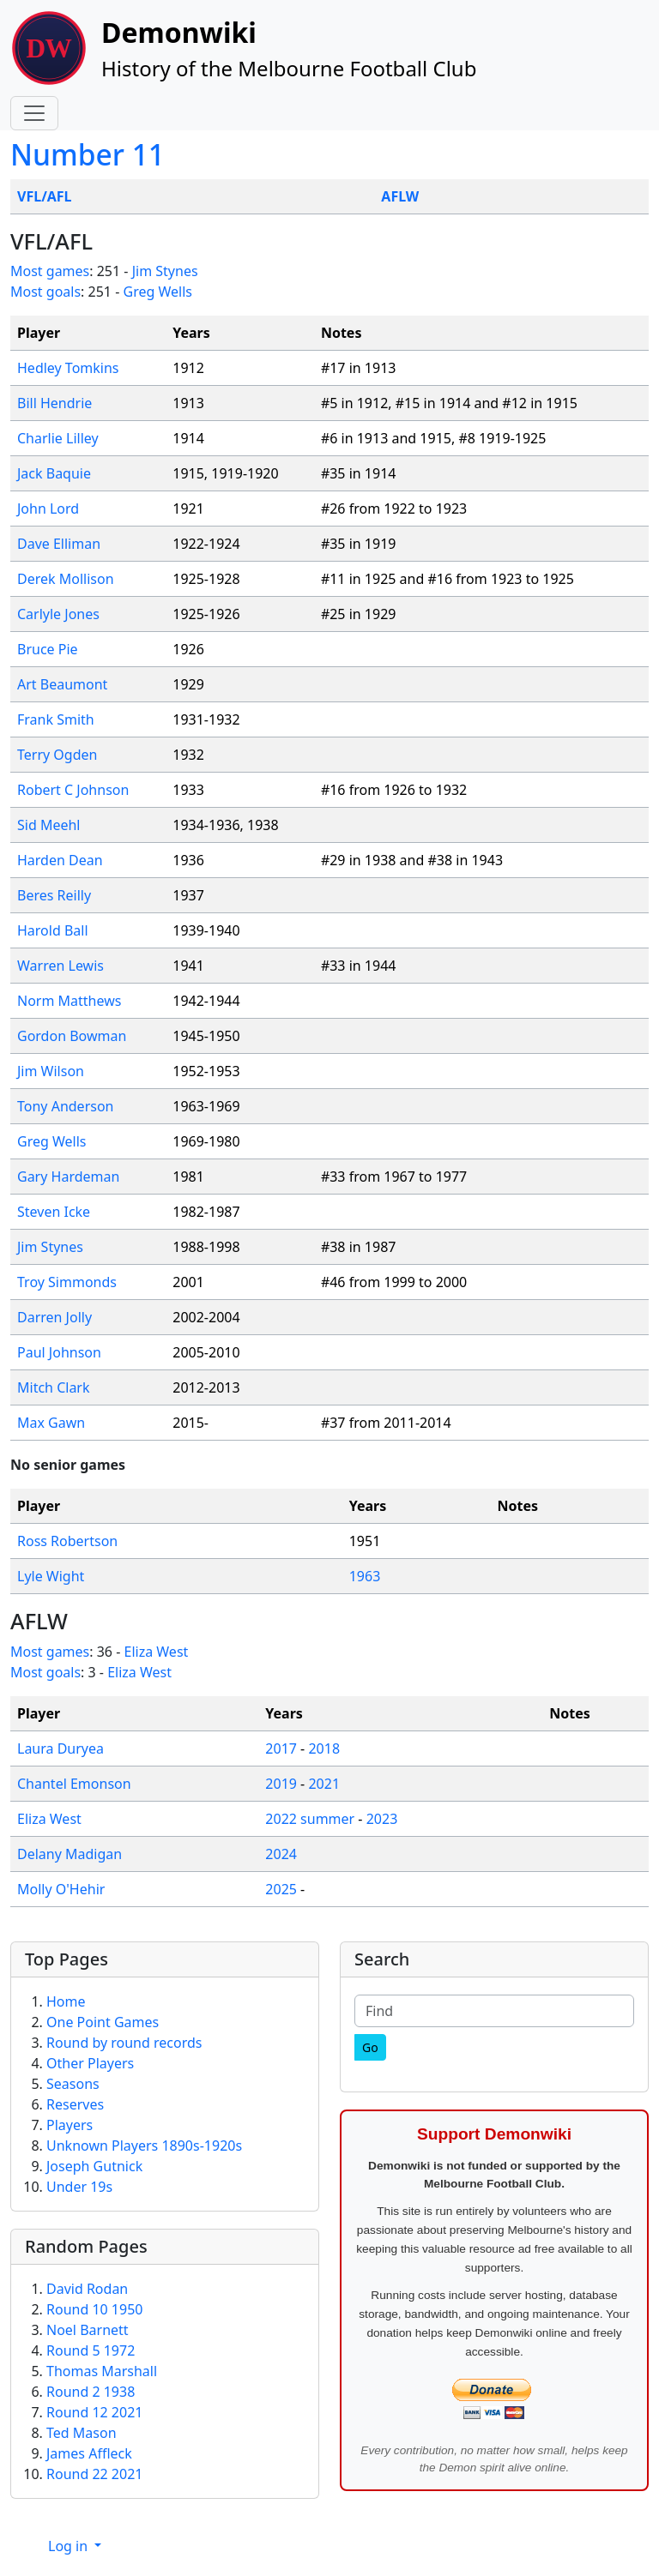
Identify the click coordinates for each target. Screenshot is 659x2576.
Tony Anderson (65, 1106)
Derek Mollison (65, 578)
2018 (324, 1748)
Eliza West (156, 1651)
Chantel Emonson (74, 1783)
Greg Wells (157, 291)
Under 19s (79, 2186)
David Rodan (87, 2288)
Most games (49, 271)
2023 (382, 1818)
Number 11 (87, 154)
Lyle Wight (50, 1576)
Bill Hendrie (54, 403)
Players (69, 2125)
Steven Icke (53, 1211)
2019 (281, 1783)
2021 (324, 1783)
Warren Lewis (60, 965)
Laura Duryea (60, 1748)
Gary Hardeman (68, 1176)
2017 (281, 1748)
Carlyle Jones (58, 614)
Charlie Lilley (58, 438)
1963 (365, 1576)
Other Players (90, 2063)
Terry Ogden (57, 754)
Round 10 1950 (94, 2309)
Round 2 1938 (90, 2391)
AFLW (400, 196)
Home (66, 2001)
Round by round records (124, 2042)
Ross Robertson (67, 1541)
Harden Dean (60, 860)
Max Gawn (51, 1422)
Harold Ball (52, 930)
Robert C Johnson (73, 789)
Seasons (73, 2083)
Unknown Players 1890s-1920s (144, 2145)
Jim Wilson (50, 1071)
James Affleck (89, 2453)
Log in (69, 2546)
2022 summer (309, 1818)
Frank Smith (55, 719)
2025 (281, 1889)
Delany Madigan (69, 1854)
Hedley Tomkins (68, 367)
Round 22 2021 (94, 2474)
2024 (281, 1854)
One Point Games (102, 2022)
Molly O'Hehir (61, 1889)
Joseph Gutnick (94, 2166)
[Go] (370, 2047)
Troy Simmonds (67, 1282)
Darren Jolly (54, 1317)
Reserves (75, 2104)
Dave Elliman (58, 543)
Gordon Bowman (71, 1035)
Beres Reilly (54, 895)
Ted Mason (81, 2432)
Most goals (45, 291)
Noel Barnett (87, 2329)
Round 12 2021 (94, 2412)
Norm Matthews (69, 1000)
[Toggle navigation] (34, 113)
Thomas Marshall (101, 2371)
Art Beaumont (62, 684)
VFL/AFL (44, 196)
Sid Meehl (49, 825)
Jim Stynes (165, 271)
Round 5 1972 (90, 2350)
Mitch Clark (53, 1387)
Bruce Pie (47, 649)
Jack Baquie (54, 473)
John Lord (48, 508)
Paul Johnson (59, 1352)
